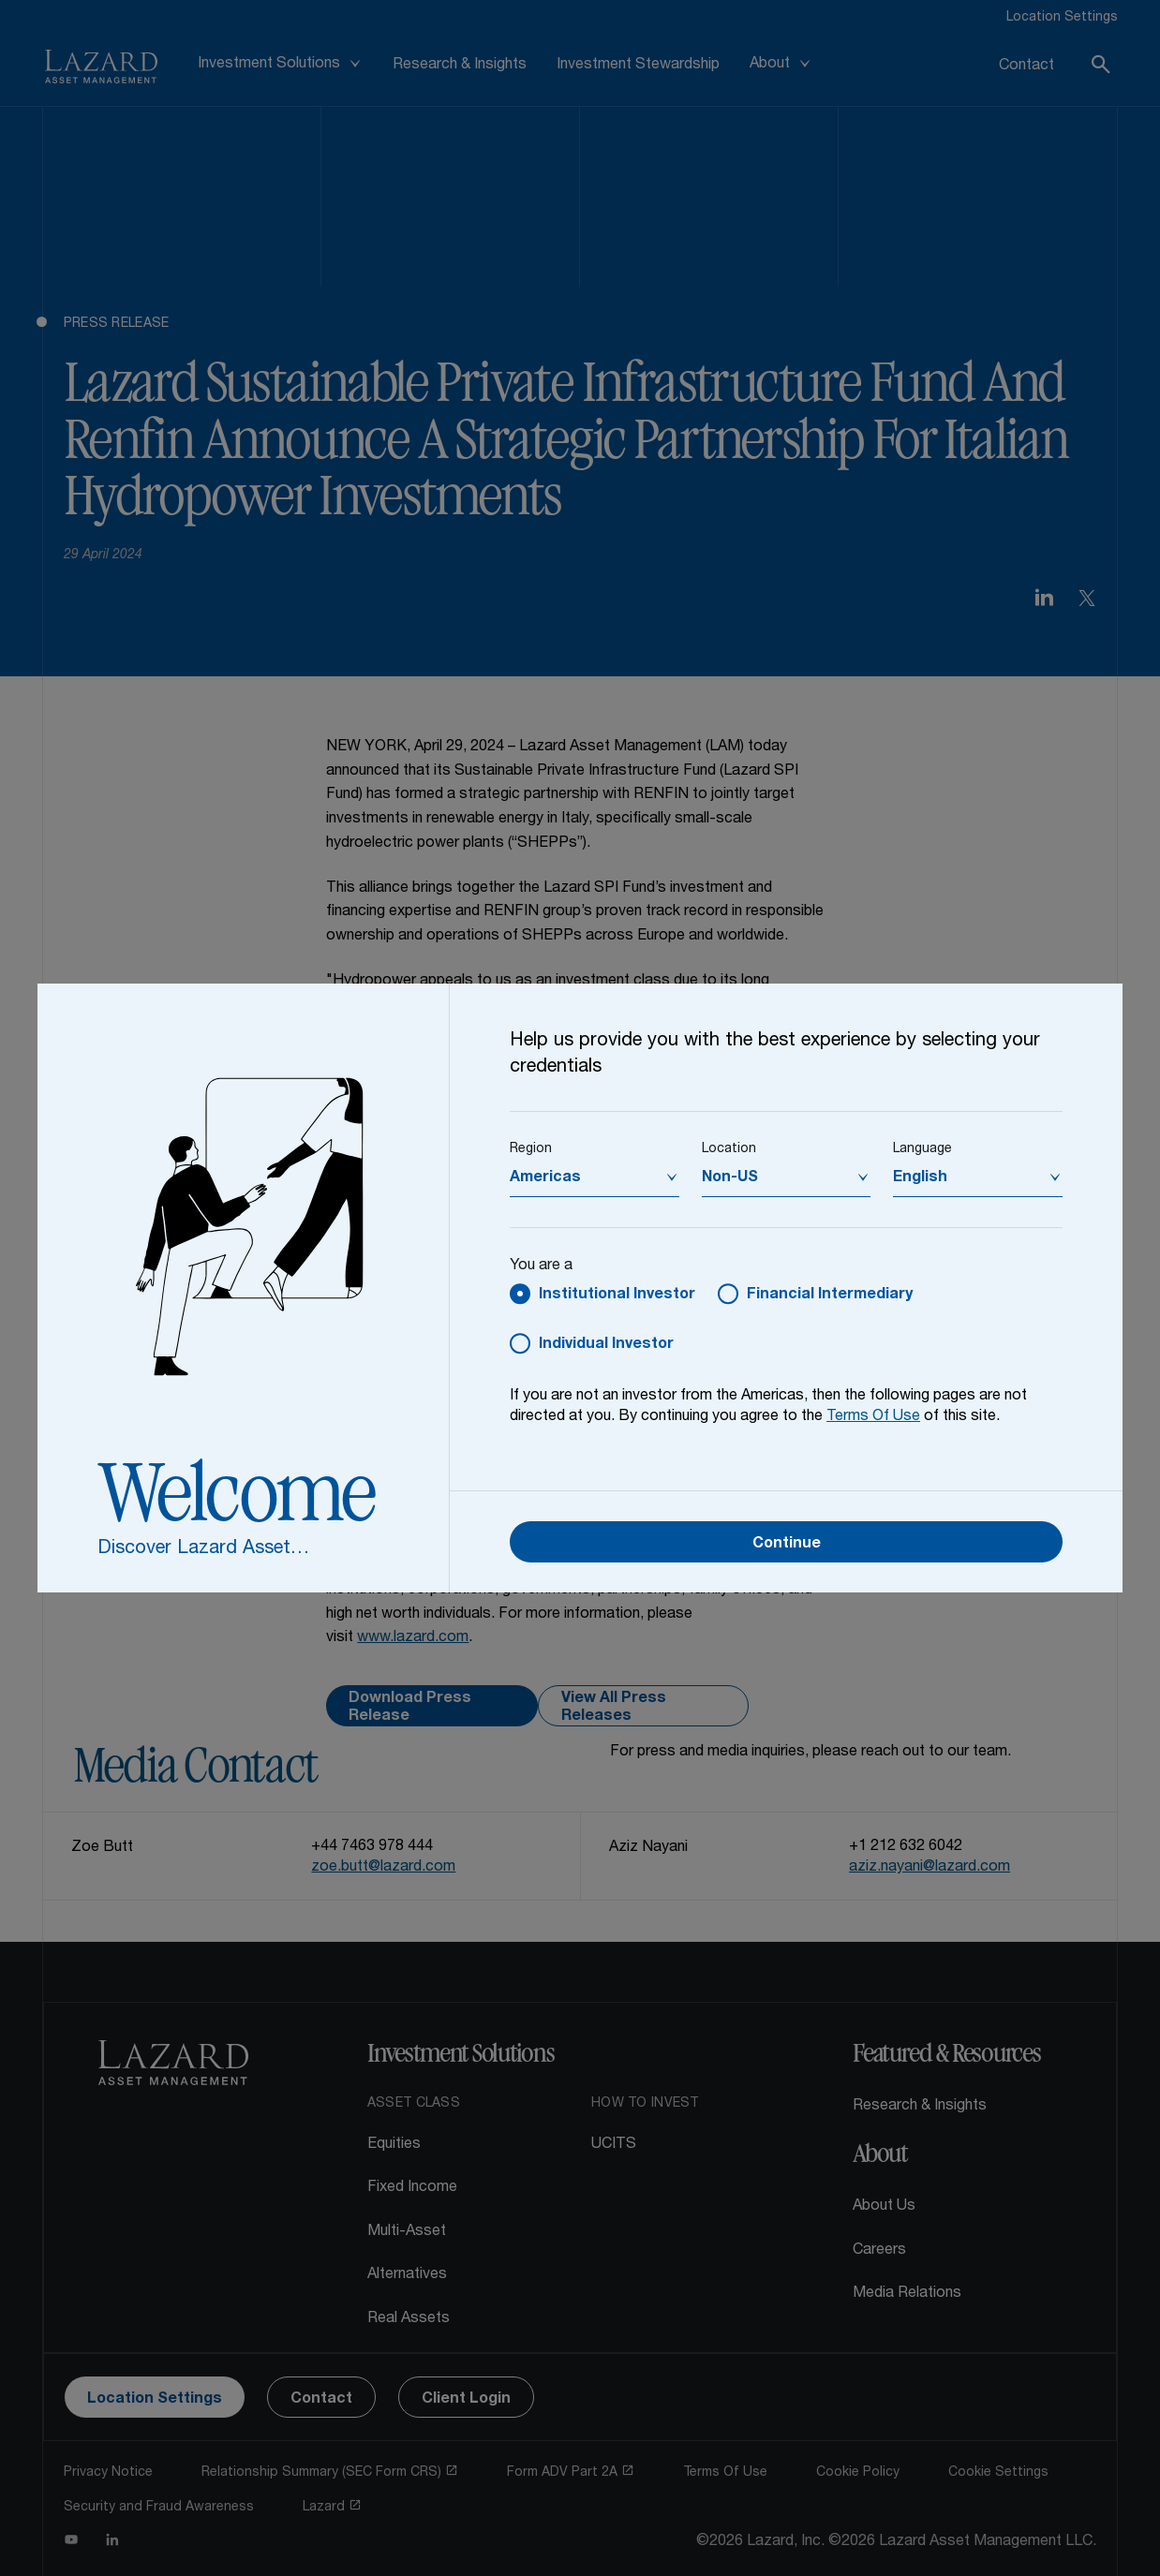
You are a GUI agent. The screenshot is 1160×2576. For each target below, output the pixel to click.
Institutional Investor (617, 1295)
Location (729, 1149)
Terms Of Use (873, 1417)
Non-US (730, 1178)
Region (531, 1149)
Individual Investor (606, 1345)
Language (922, 1149)
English (920, 1178)
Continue (786, 1544)
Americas (545, 1178)
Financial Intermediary (830, 1295)
